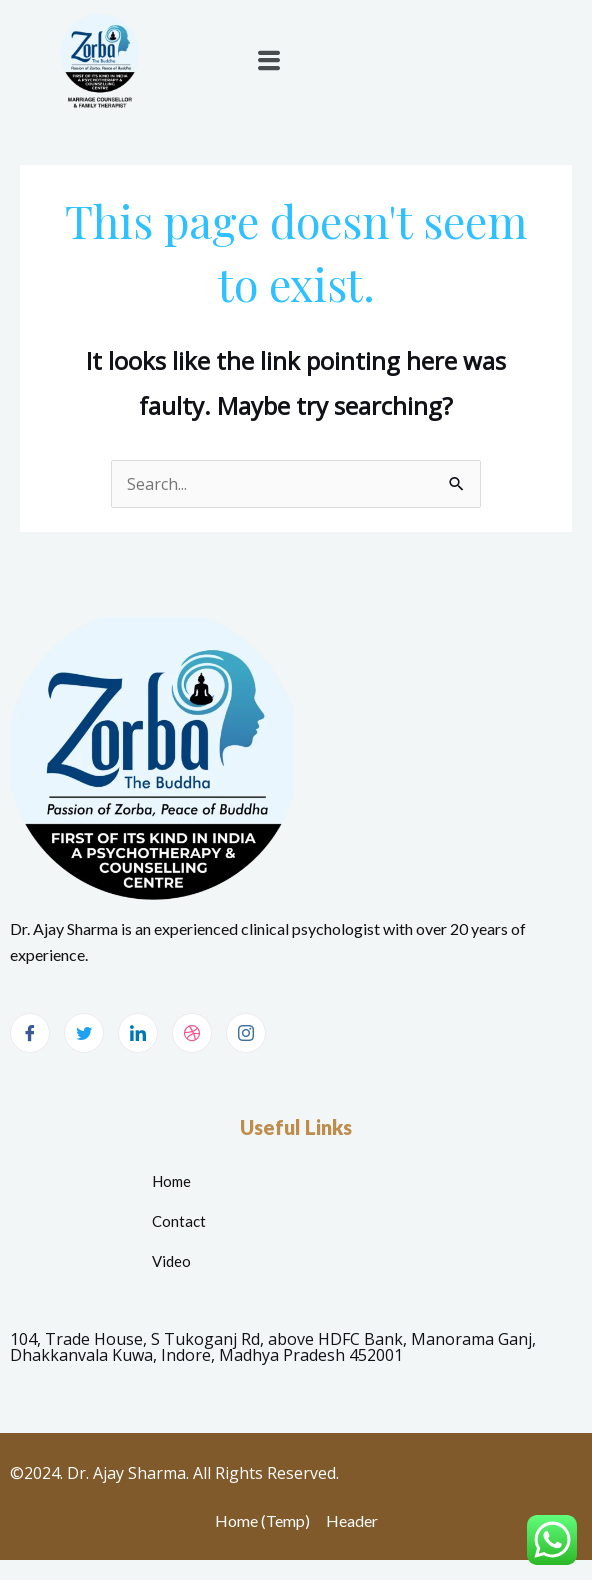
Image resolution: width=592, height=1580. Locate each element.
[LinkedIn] (138, 1033)
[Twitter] (84, 1033)
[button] (268, 60)
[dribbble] (192, 1033)
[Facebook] (30, 1033)
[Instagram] (246, 1033)
